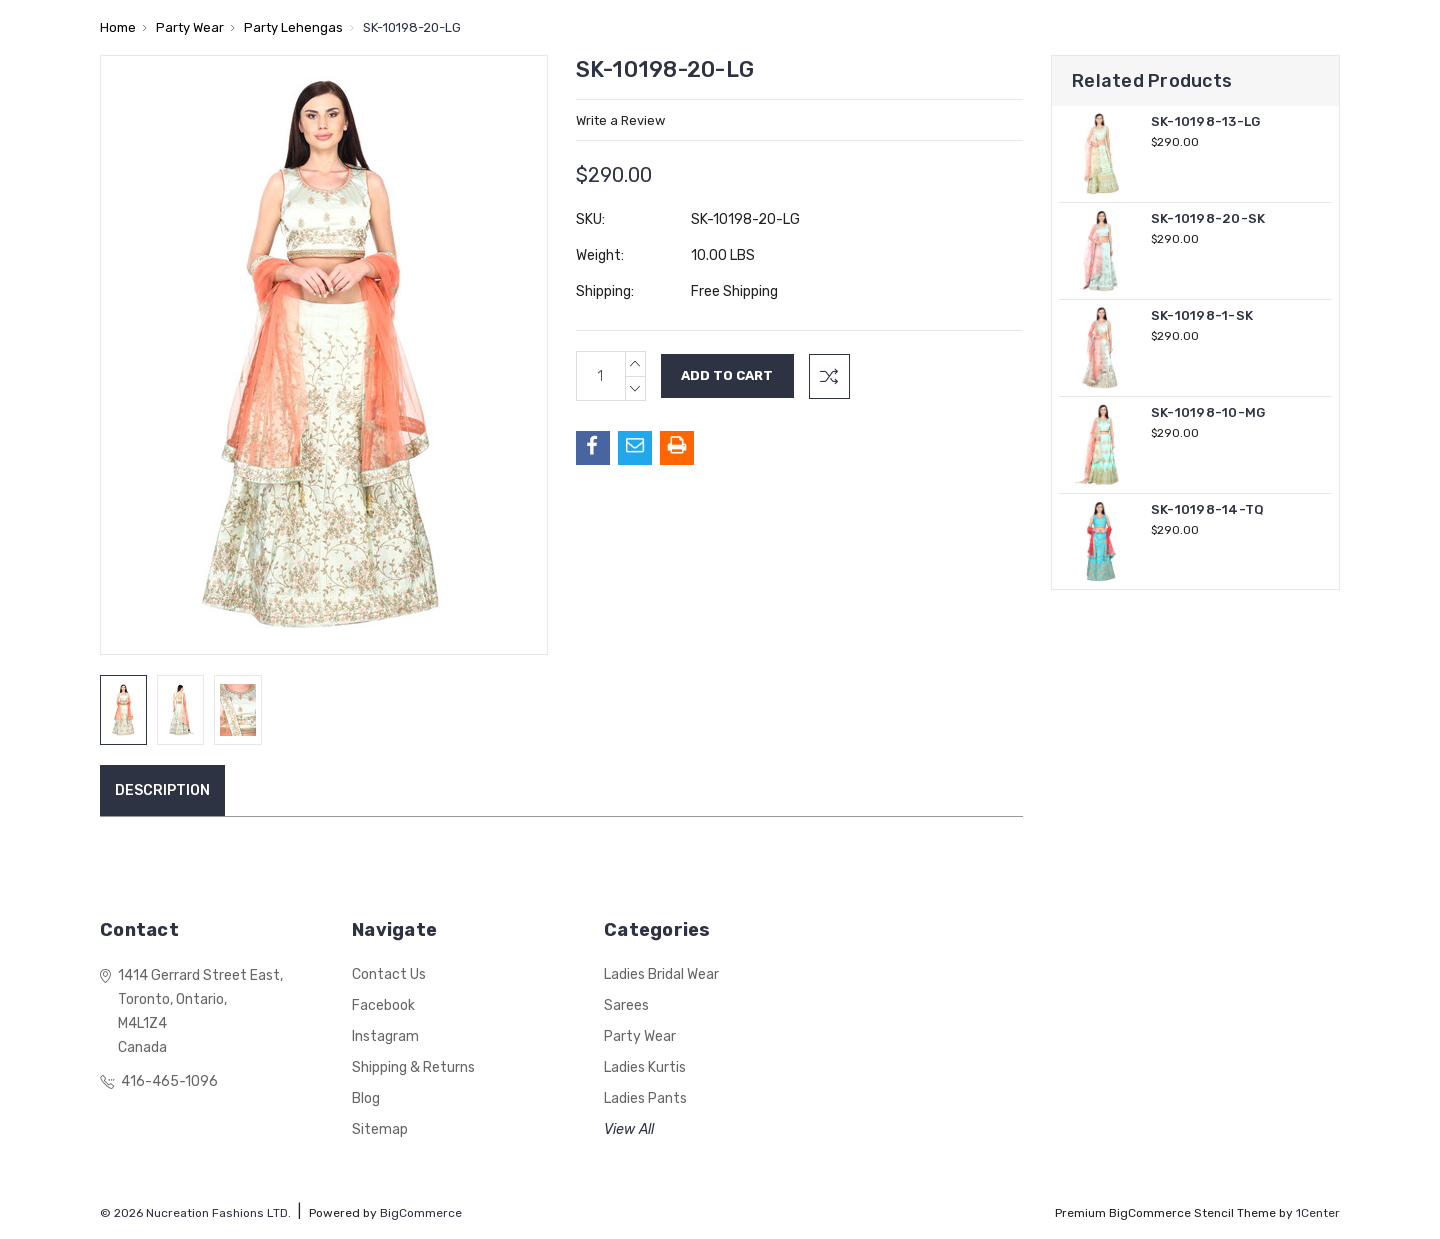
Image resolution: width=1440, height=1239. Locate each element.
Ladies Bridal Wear (661, 974)
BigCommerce (421, 1213)
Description (162, 790)
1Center (1318, 1213)
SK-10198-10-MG (1208, 412)
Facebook (383, 1005)
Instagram (385, 1036)
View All (629, 1129)
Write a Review (620, 120)
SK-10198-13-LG (1206, 121)
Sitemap (380, 1129)
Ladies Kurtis (645, 1067)
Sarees (626, 1005)
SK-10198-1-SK (1202, 315)
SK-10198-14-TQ (1208, 509)
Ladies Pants (645, 1098)
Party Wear (640, 1036)
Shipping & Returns (413, 1067)
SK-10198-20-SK (1208, 218)
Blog (366, 1098)
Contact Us (389, 974)
